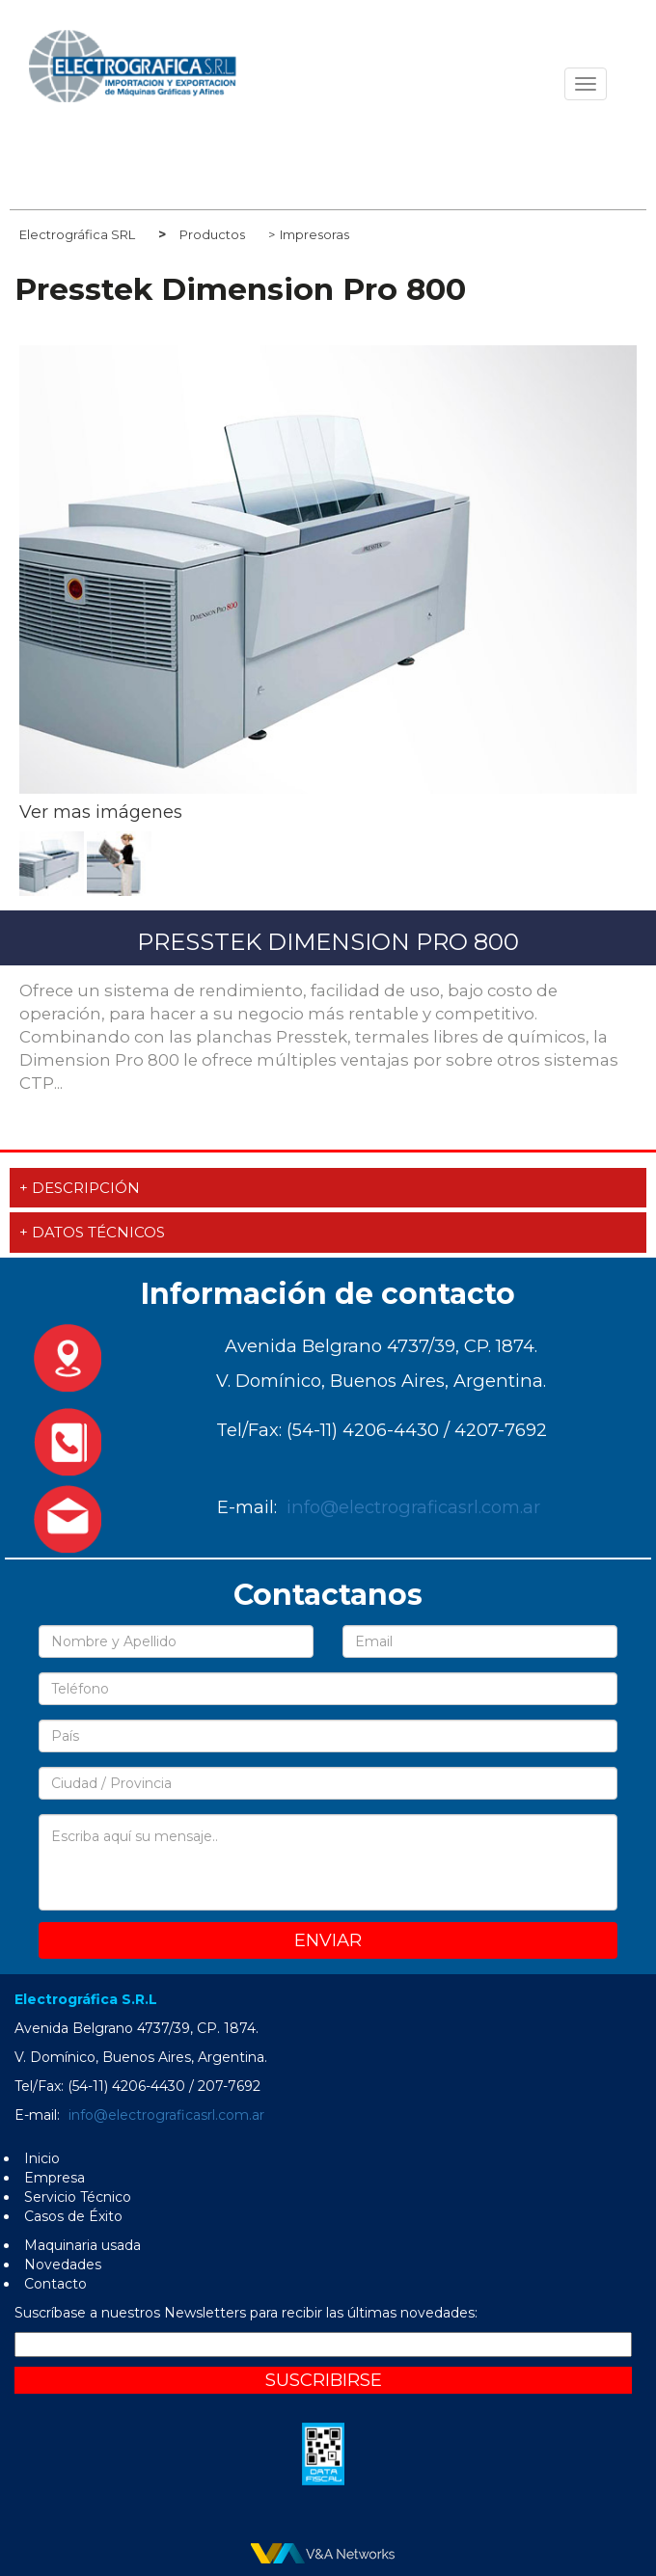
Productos (212, 234)
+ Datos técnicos (92, 1232)
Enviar (328, 1940)
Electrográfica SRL (77, 234)
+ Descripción (79, 1188)
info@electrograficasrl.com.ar (413, 1507)
